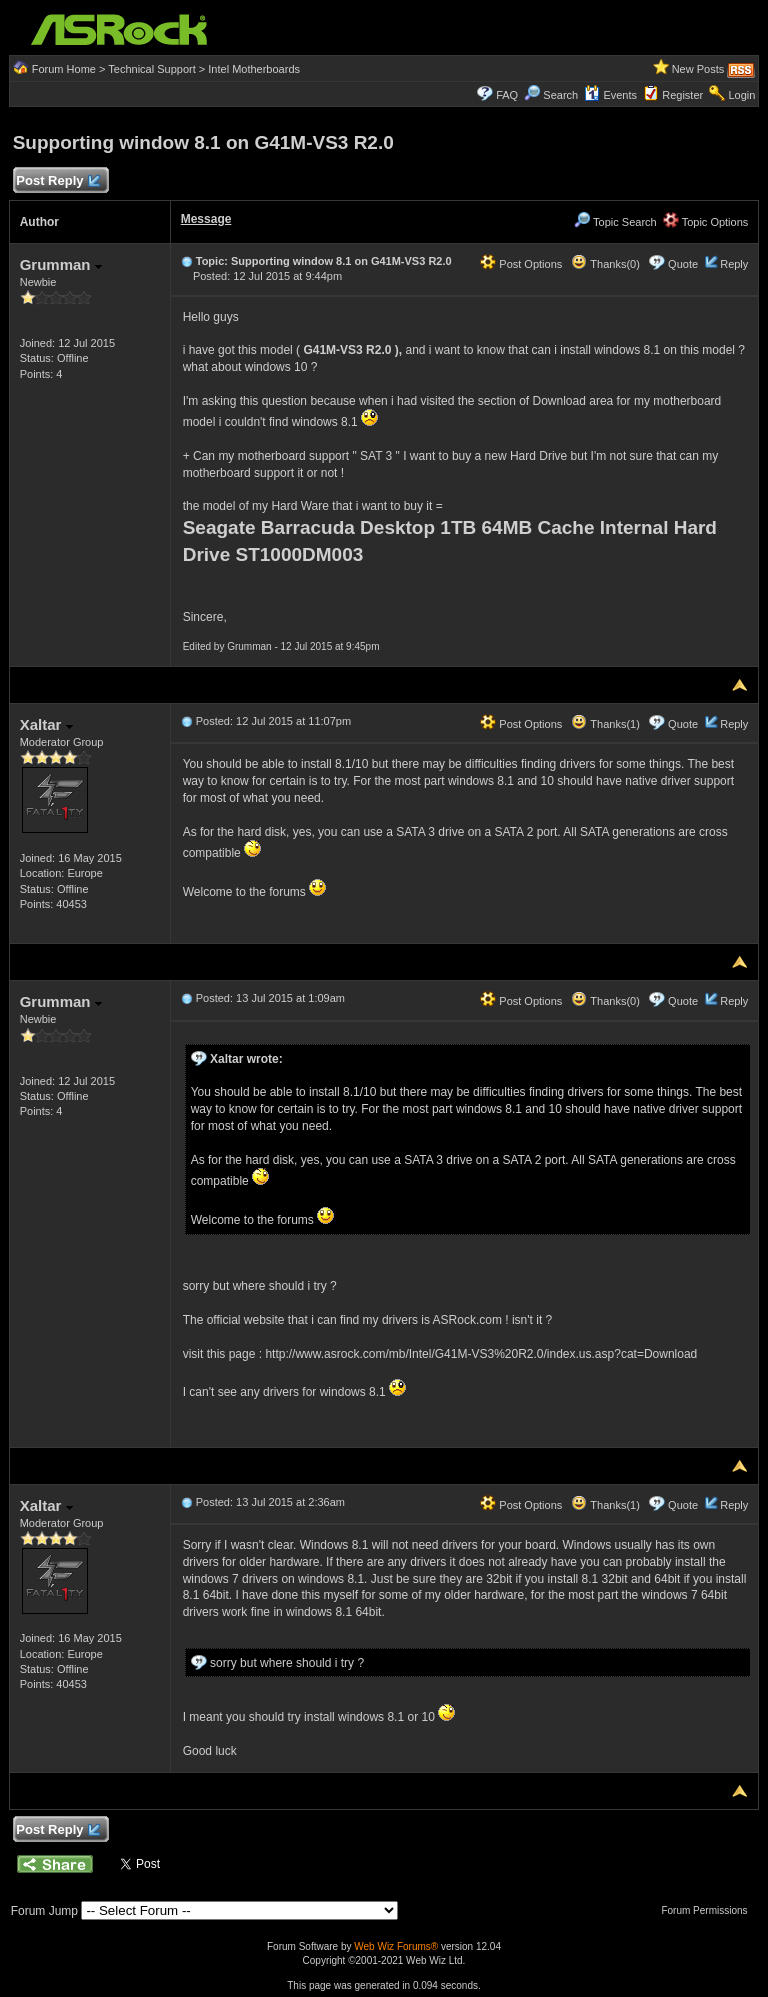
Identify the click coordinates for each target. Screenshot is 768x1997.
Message (206, 219)
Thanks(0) (605, 264)
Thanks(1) (605, 724)
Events (610, 95)
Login (741, 95)
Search (560, 95)
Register (682, 95)
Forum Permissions (709, 1910)
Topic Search (615, 222)
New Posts (698, 69)
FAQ (507, 95)
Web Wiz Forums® (396, 1946)
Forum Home (64, 69)
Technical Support (151, 69)
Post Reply (58, 181)
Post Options (521, 264)
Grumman (61, 264)
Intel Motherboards (254, 69)
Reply (734, 264)
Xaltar (46, 724)
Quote (683, 264)
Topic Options (706, 222)
